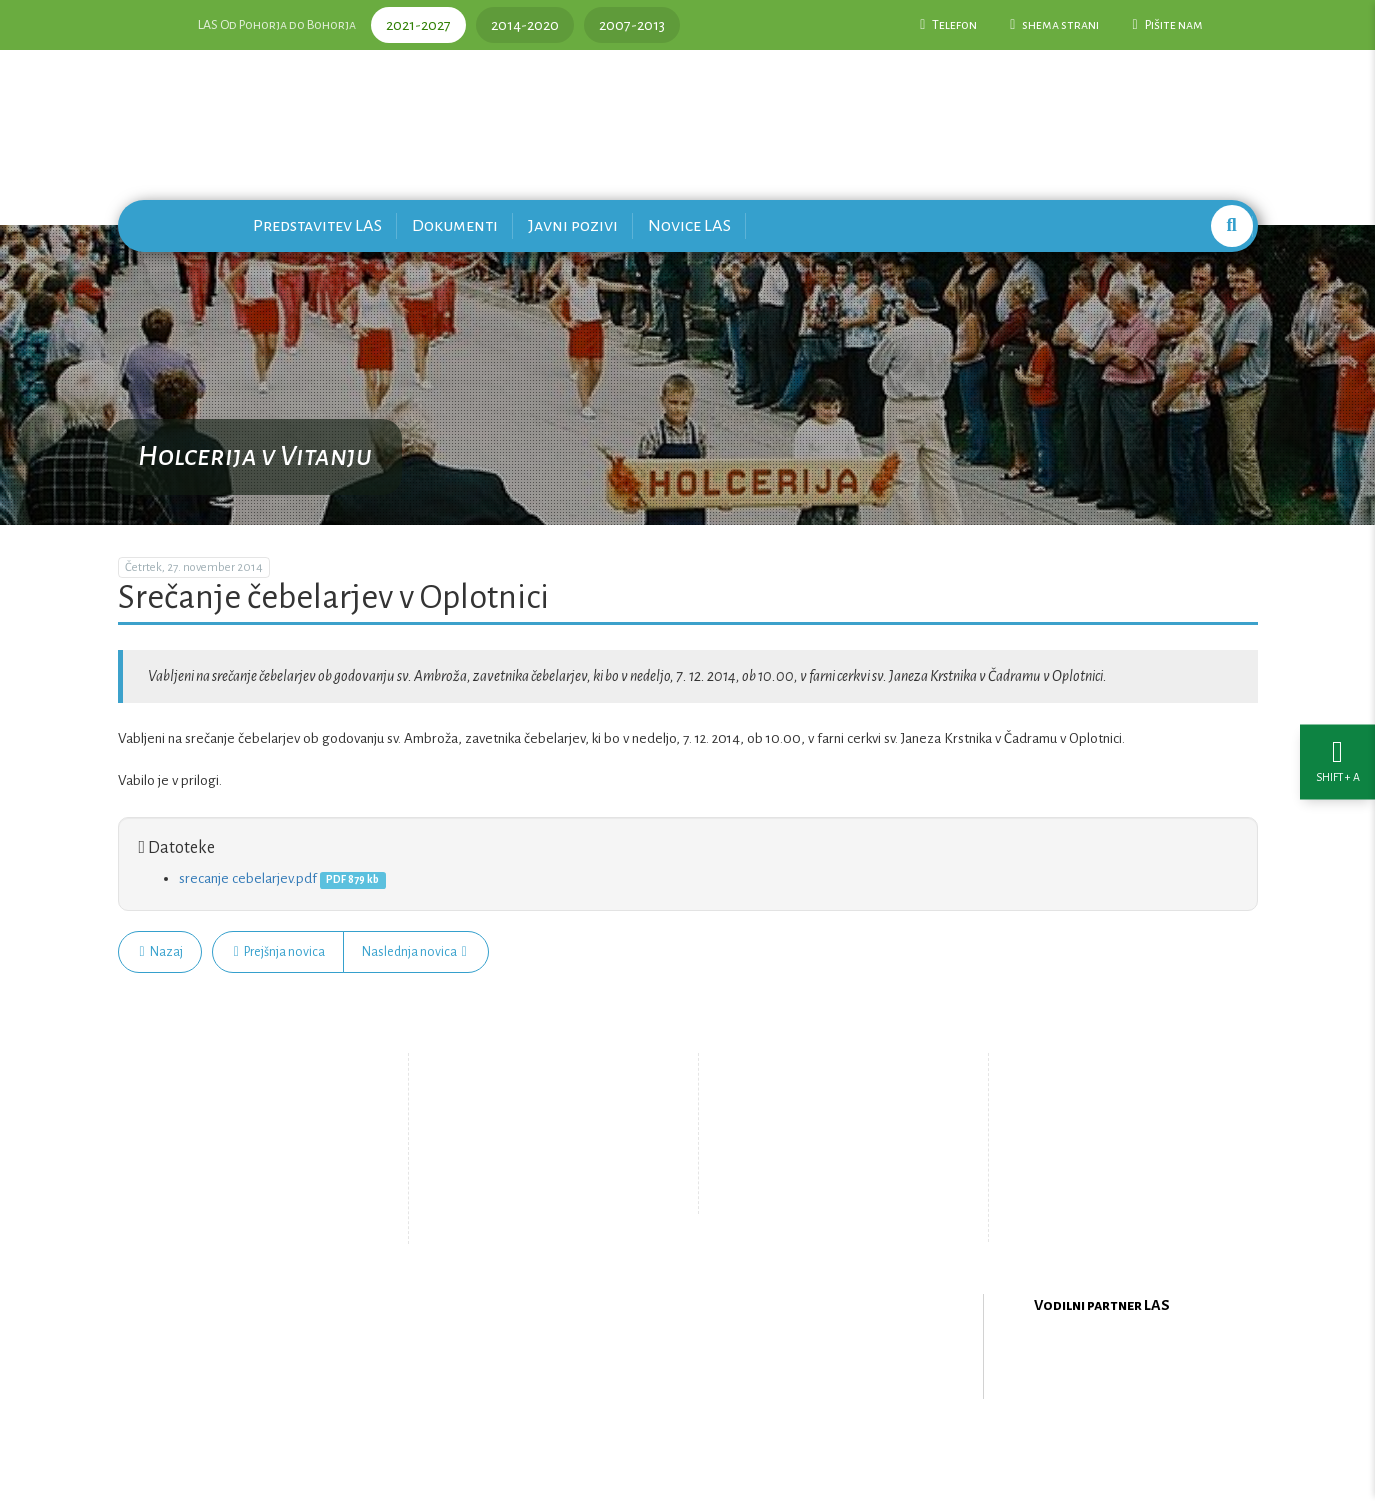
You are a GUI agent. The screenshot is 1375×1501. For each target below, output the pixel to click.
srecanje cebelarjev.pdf (248, 878)
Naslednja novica (414, 952)
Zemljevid (523, 1208)
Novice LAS (689, 225)
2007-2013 (632, 25)
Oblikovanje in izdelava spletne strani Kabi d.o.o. (688, 1449)
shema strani (1054, 25)
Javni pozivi (573, 225)
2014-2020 (525, 25)
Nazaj (161, 952)
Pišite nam (1167, 25)
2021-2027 (418, 25)
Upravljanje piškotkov (826, 1192)
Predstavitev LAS (317, 225)
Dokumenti (455, 225)
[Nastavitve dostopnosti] (1337, 750)
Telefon (948, 25)
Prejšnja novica (279, 952)
